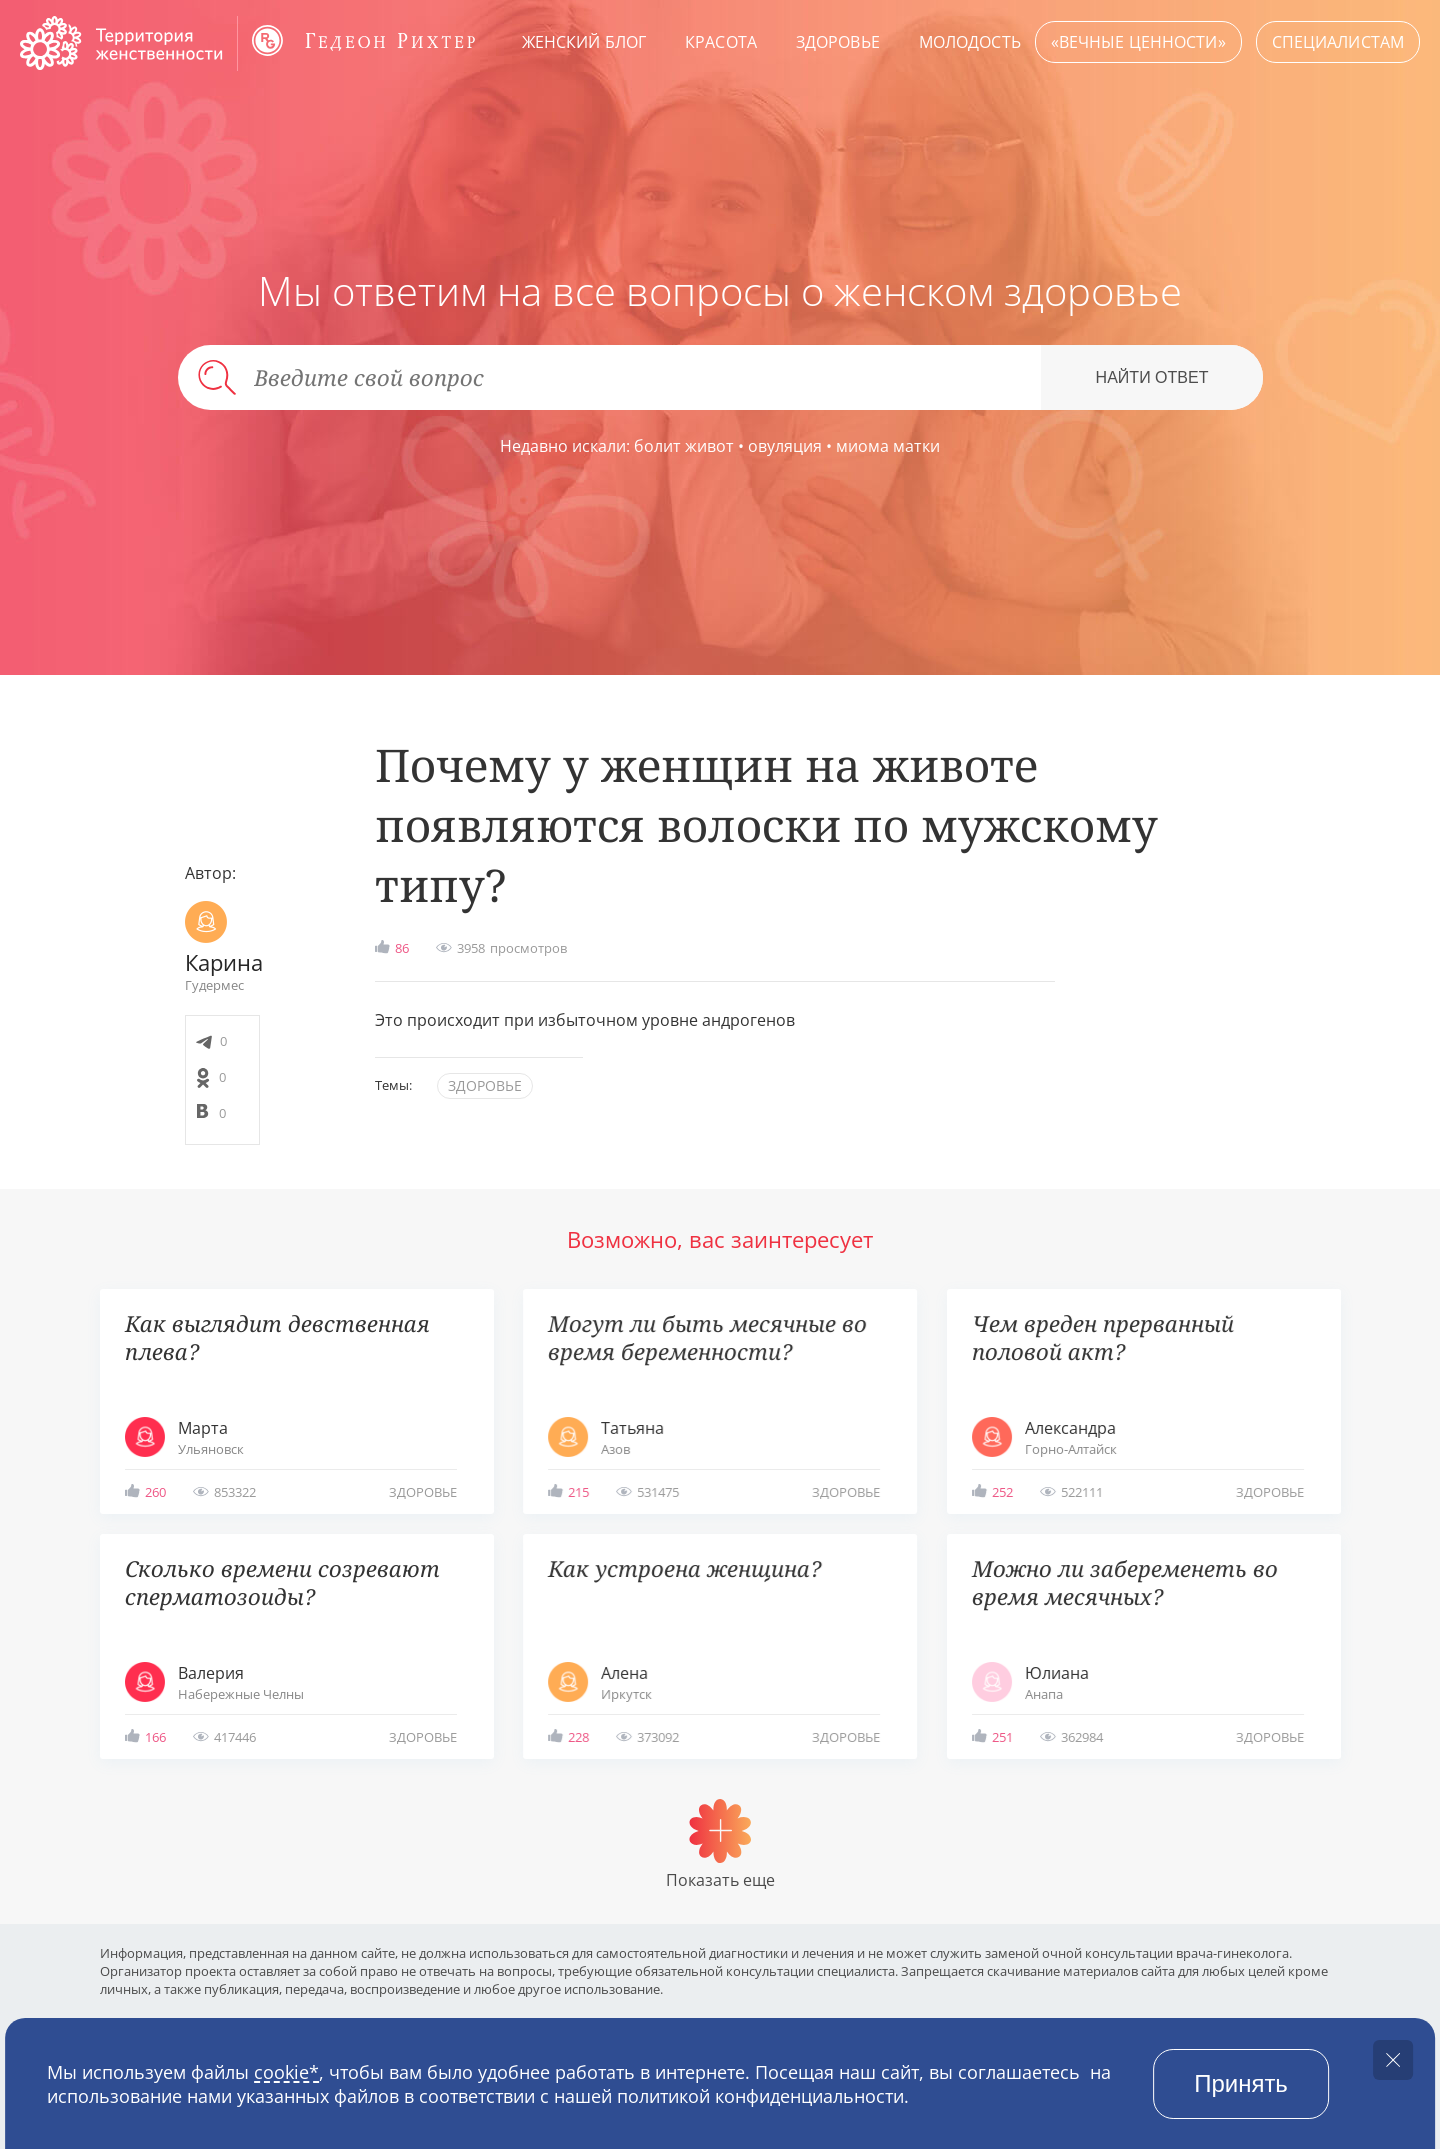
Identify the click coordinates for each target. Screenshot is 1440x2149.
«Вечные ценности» (1138, 42)
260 (155, 1492)
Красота (721, 42)
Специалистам (1338, 42)
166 (155, 1737)
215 (578, 1492)
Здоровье (838, 42)
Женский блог (584, 42)
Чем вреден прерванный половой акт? (1103, 1337)
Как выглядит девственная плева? (277, 1337)
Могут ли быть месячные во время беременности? (707, 1337)
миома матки (888, 446)
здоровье (485, 1085)
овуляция (785, 446)
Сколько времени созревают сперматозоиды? (282, 1582)
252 (1002, 1492)
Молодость (970, 42)
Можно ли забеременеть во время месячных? (1125, 1582)
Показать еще (720, 1880)
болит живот (684, 446)
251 (1002, 1737)
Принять (1241, 2083)
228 (578, 1737)
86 (402, 948)
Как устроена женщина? (684, 1568)
